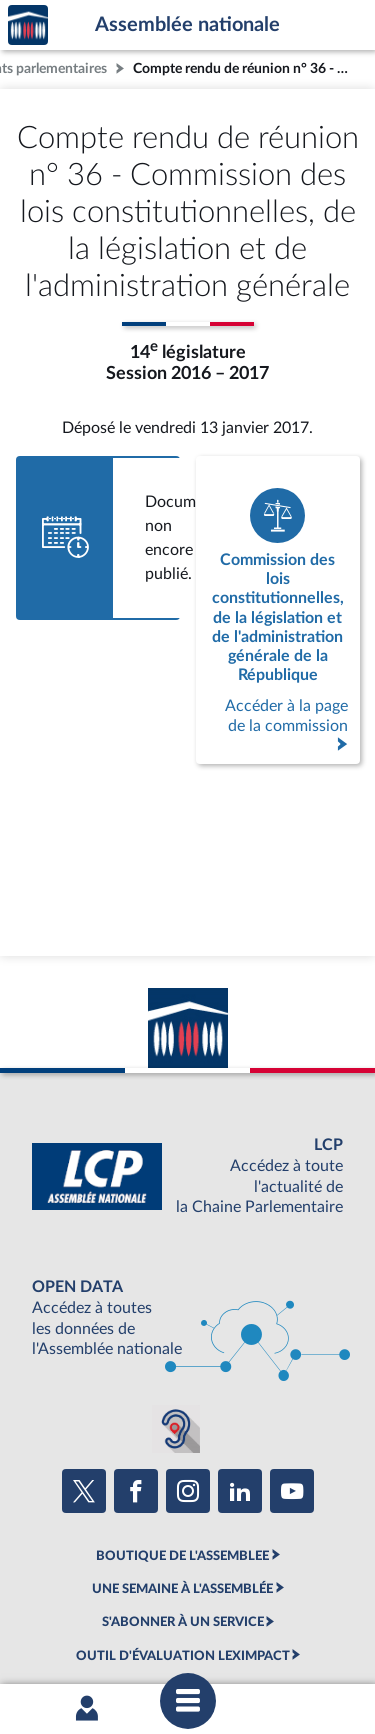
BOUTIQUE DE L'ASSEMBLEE (182, 1556)
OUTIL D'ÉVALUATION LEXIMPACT (183, 1656)
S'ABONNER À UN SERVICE (183, 1622)
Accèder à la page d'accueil (28, 25)
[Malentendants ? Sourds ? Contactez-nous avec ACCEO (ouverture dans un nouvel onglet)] (176, 1429)
